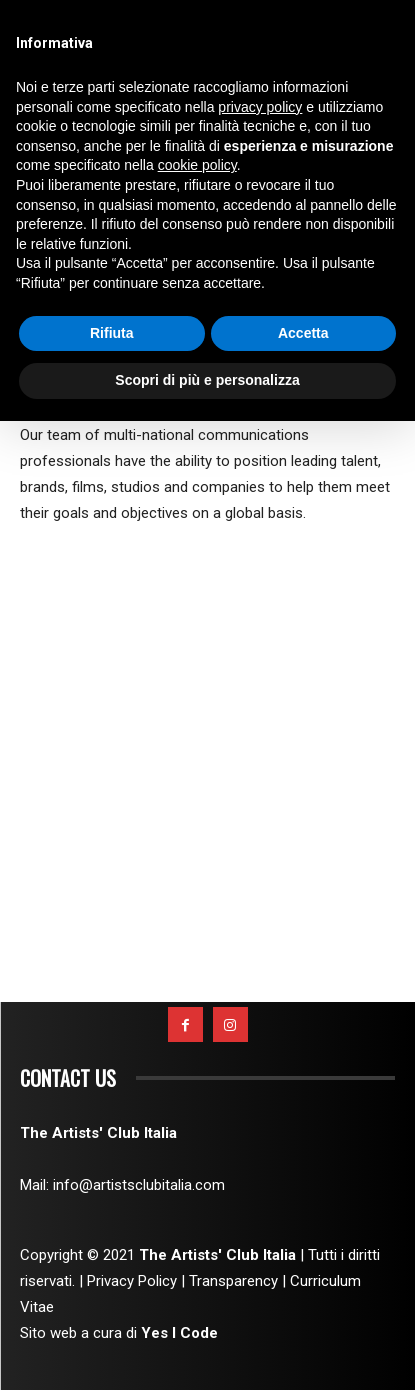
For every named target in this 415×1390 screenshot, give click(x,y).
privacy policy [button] (260, 107)
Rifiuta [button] (112, 333)
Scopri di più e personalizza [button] (207, 380)
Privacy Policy (132, 1281)
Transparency (233, 1281)
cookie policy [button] (197, 165)
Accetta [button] (303, 333)
